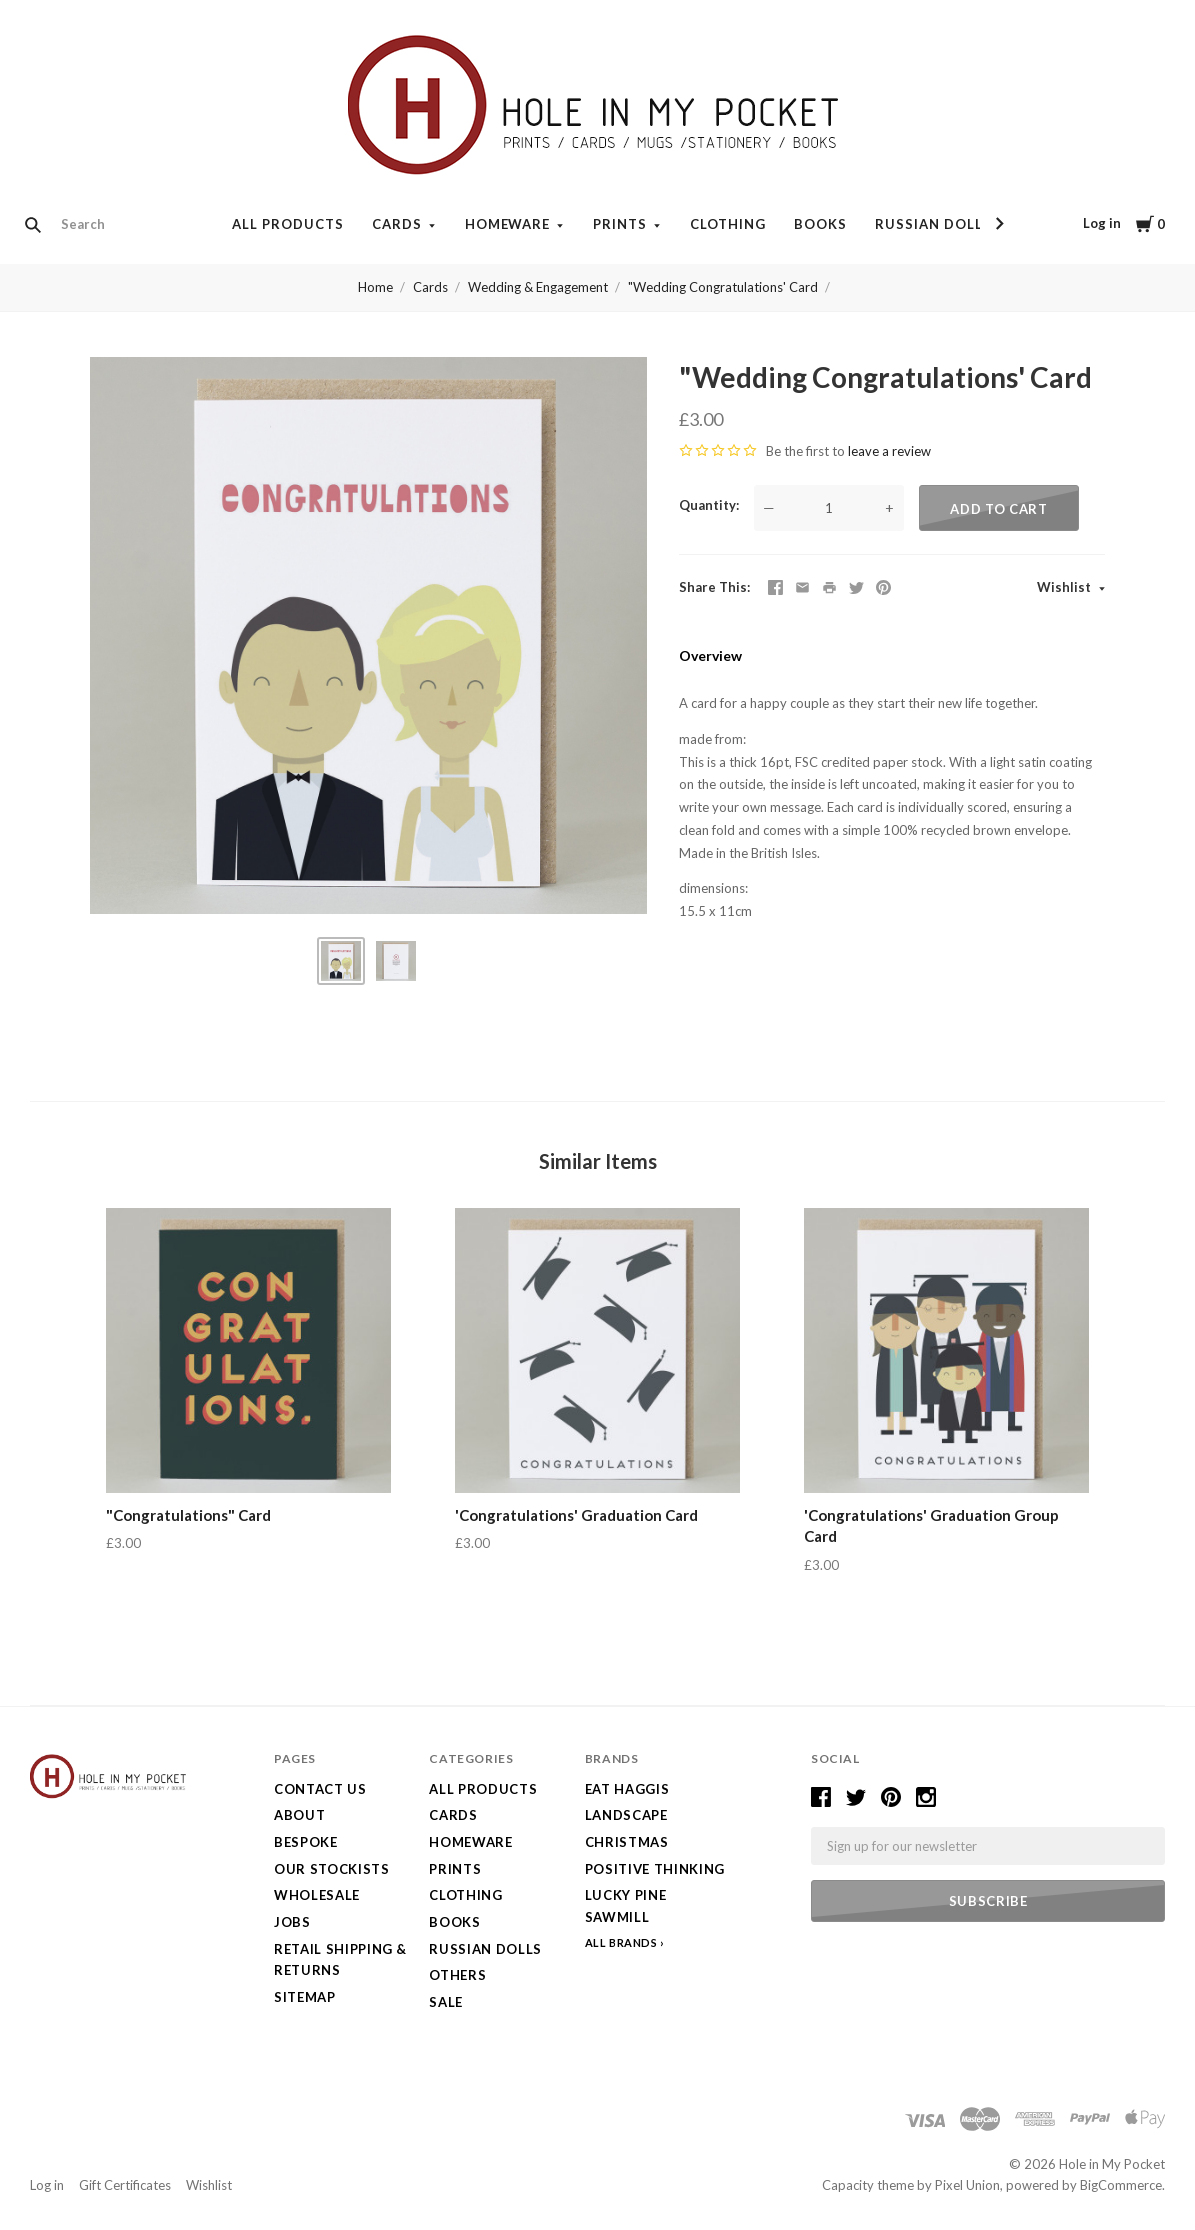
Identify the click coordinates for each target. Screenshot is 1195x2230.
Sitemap (305, 1997)
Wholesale (317, 1895)
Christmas (627, 1842)
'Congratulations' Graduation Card (576, 1515)
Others (457, 1975)
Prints (620, 224)
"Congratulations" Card (188, 1515)
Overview (710, 655)
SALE (446, 2002)
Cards (397, 224)
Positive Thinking (655, 1869)
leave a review (889, 451)
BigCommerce (1121, 2185)
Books (820, 224)
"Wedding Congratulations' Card (723, 287)
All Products (288, 224)
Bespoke (306, 1842)
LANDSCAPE (626, 1815)
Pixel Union (967, 2185)
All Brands (621, 1942)
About (299, 1815)
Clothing (728, 224)
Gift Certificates (125, 2185)
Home (375, 287)
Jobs (292, 1922)
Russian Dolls (933, 224)
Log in (1102, 223)
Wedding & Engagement (538, 287)
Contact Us (320, 1789)
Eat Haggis (627, 1789)
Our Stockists (331, 1869)
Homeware (508, 224)
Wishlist (1065, 587)
